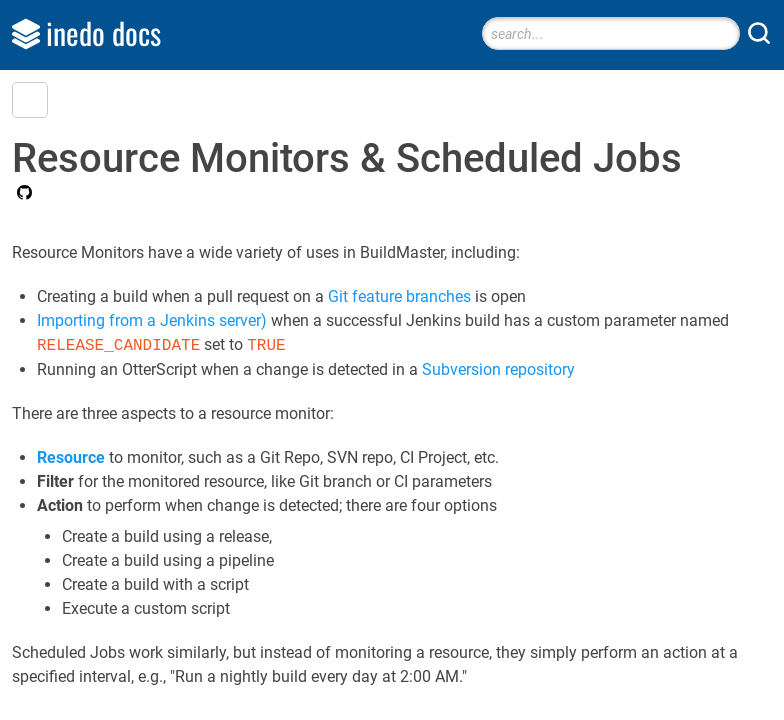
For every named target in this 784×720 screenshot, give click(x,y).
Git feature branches (399, 296)
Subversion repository (498, 369)
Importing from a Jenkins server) (152, 320)
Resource (71, 457)
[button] (30, 100)
